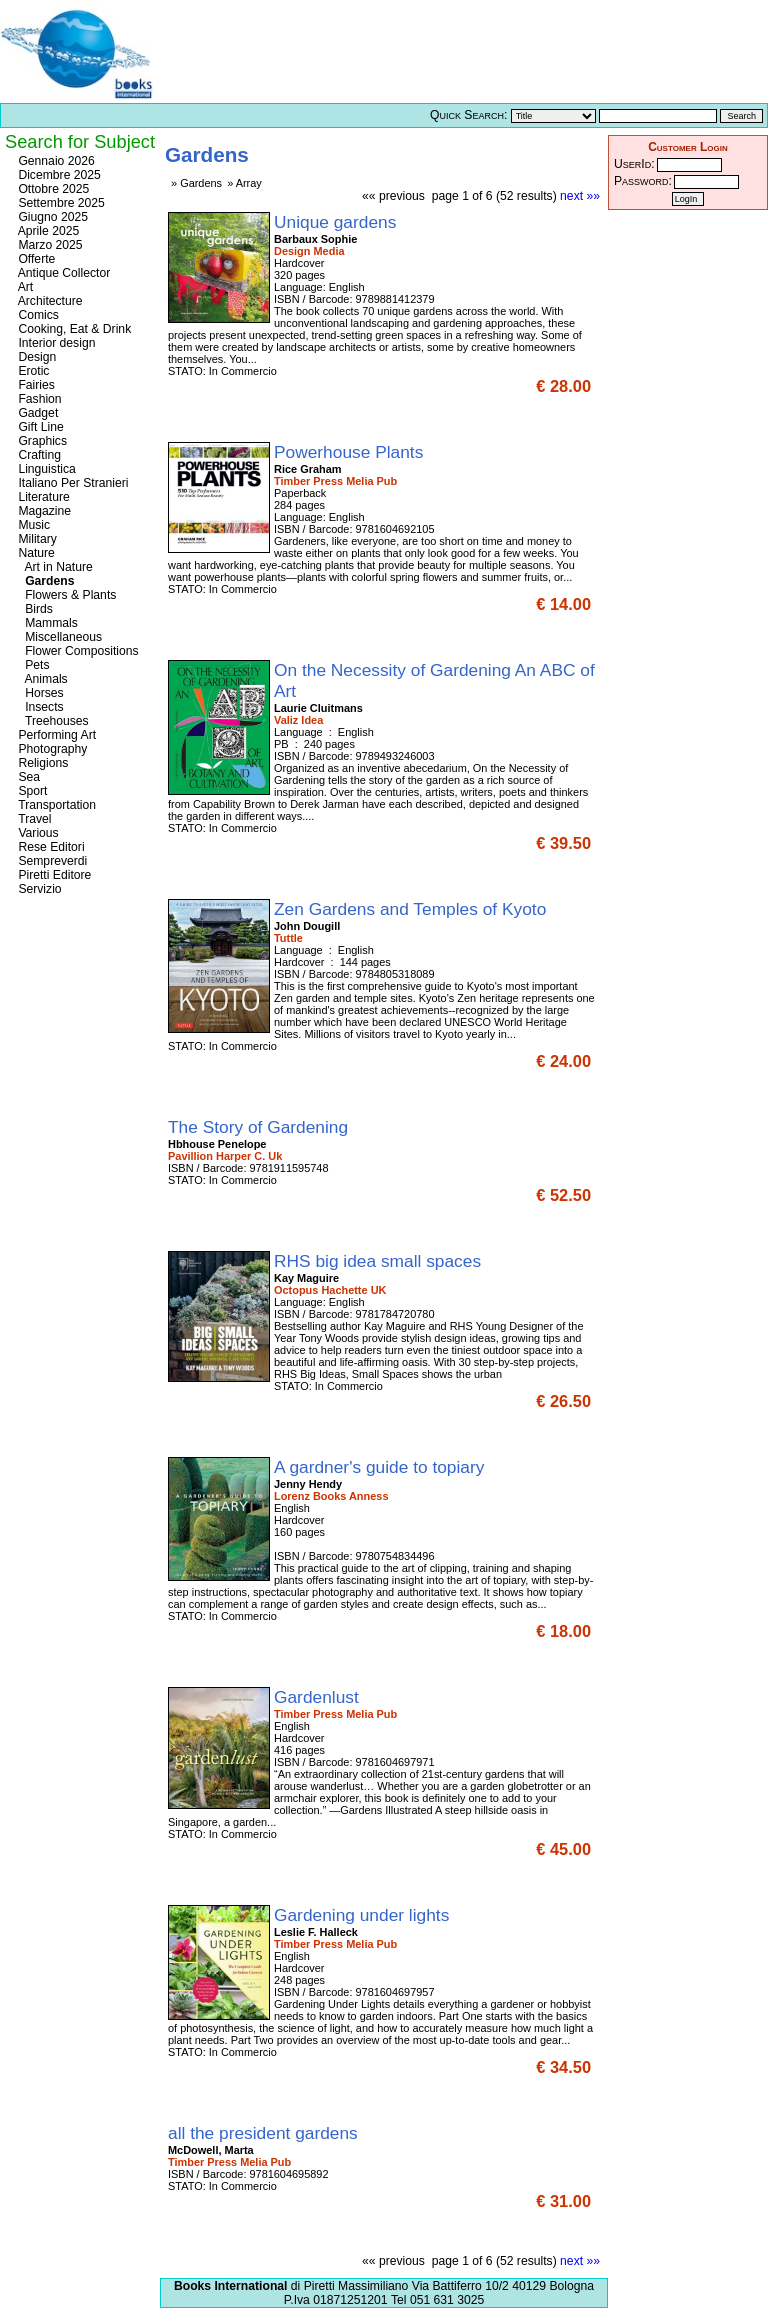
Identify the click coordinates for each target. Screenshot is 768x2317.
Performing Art (55, 735)
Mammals (46, 623)
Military (36, 539)
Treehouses (52, 721)
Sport (31, 791)
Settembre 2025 (60, 203)
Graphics (41, 441)
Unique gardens (337, 222)
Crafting (38, 455)
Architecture (49, 301)
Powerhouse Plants (351, 452)
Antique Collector (62, 273)
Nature (35, 553)
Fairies (35, 385)
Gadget (36, 413)
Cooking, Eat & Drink (73, 329)
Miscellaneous (58, 637)
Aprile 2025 (47, 231)
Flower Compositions (77, 651)
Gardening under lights (364, 1915)
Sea (27, 777)
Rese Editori (50, 847)
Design (35, 357)
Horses (39, 693)
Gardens (44, 581)
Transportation (55, 805)
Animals (41, 679)
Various (37, 833)
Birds (34, 609)
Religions (41, 763)
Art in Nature (54, 567)
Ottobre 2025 (52, 189)
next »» (580, 196)
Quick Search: (468, 115)
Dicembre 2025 (58, 175)
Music (32, 525)
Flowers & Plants (65, 595)
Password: (643, 181)
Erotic (32, 371)
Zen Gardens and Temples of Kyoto (412, 909)
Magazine (43, 511)
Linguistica (45, 469)
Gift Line (39, 427)
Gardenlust (319, 1697)
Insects (39, 707)
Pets (32, 665)
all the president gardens (265, 2133)
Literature (42, 497)
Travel (33, 819)
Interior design (55, 343)
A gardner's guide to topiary (381, 1467)
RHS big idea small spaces (380, 1261)
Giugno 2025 (51, 217)
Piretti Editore (53, 875)
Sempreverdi (51, 861)
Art (24, 287)
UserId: (634, 164)
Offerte (35, 259)
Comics (37, 315)
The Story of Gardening (260, 1127)
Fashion (38, 399)
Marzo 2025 (49, 245)
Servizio (38, 889)
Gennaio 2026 (55, 161)
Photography (51, 749)
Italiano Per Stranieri (72, 483)
